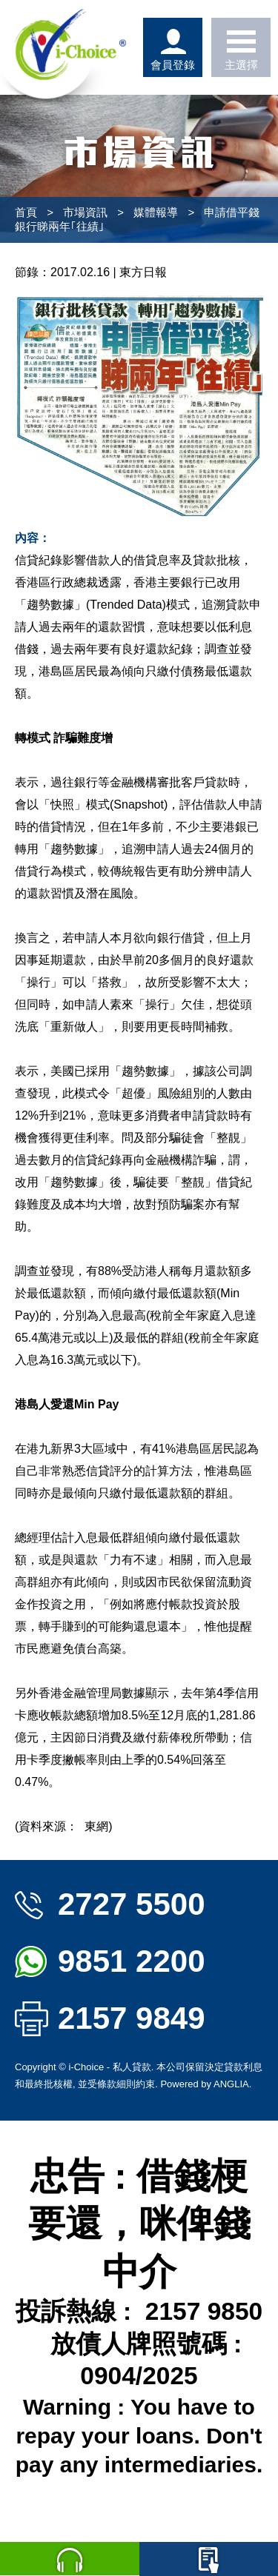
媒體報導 (155, 212)
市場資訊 (85, 212)
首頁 (26, 212)
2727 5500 (110, 1904)
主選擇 (241, 47)
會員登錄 (172, 47)
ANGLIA (231, 2084)
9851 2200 (110, 1961)
